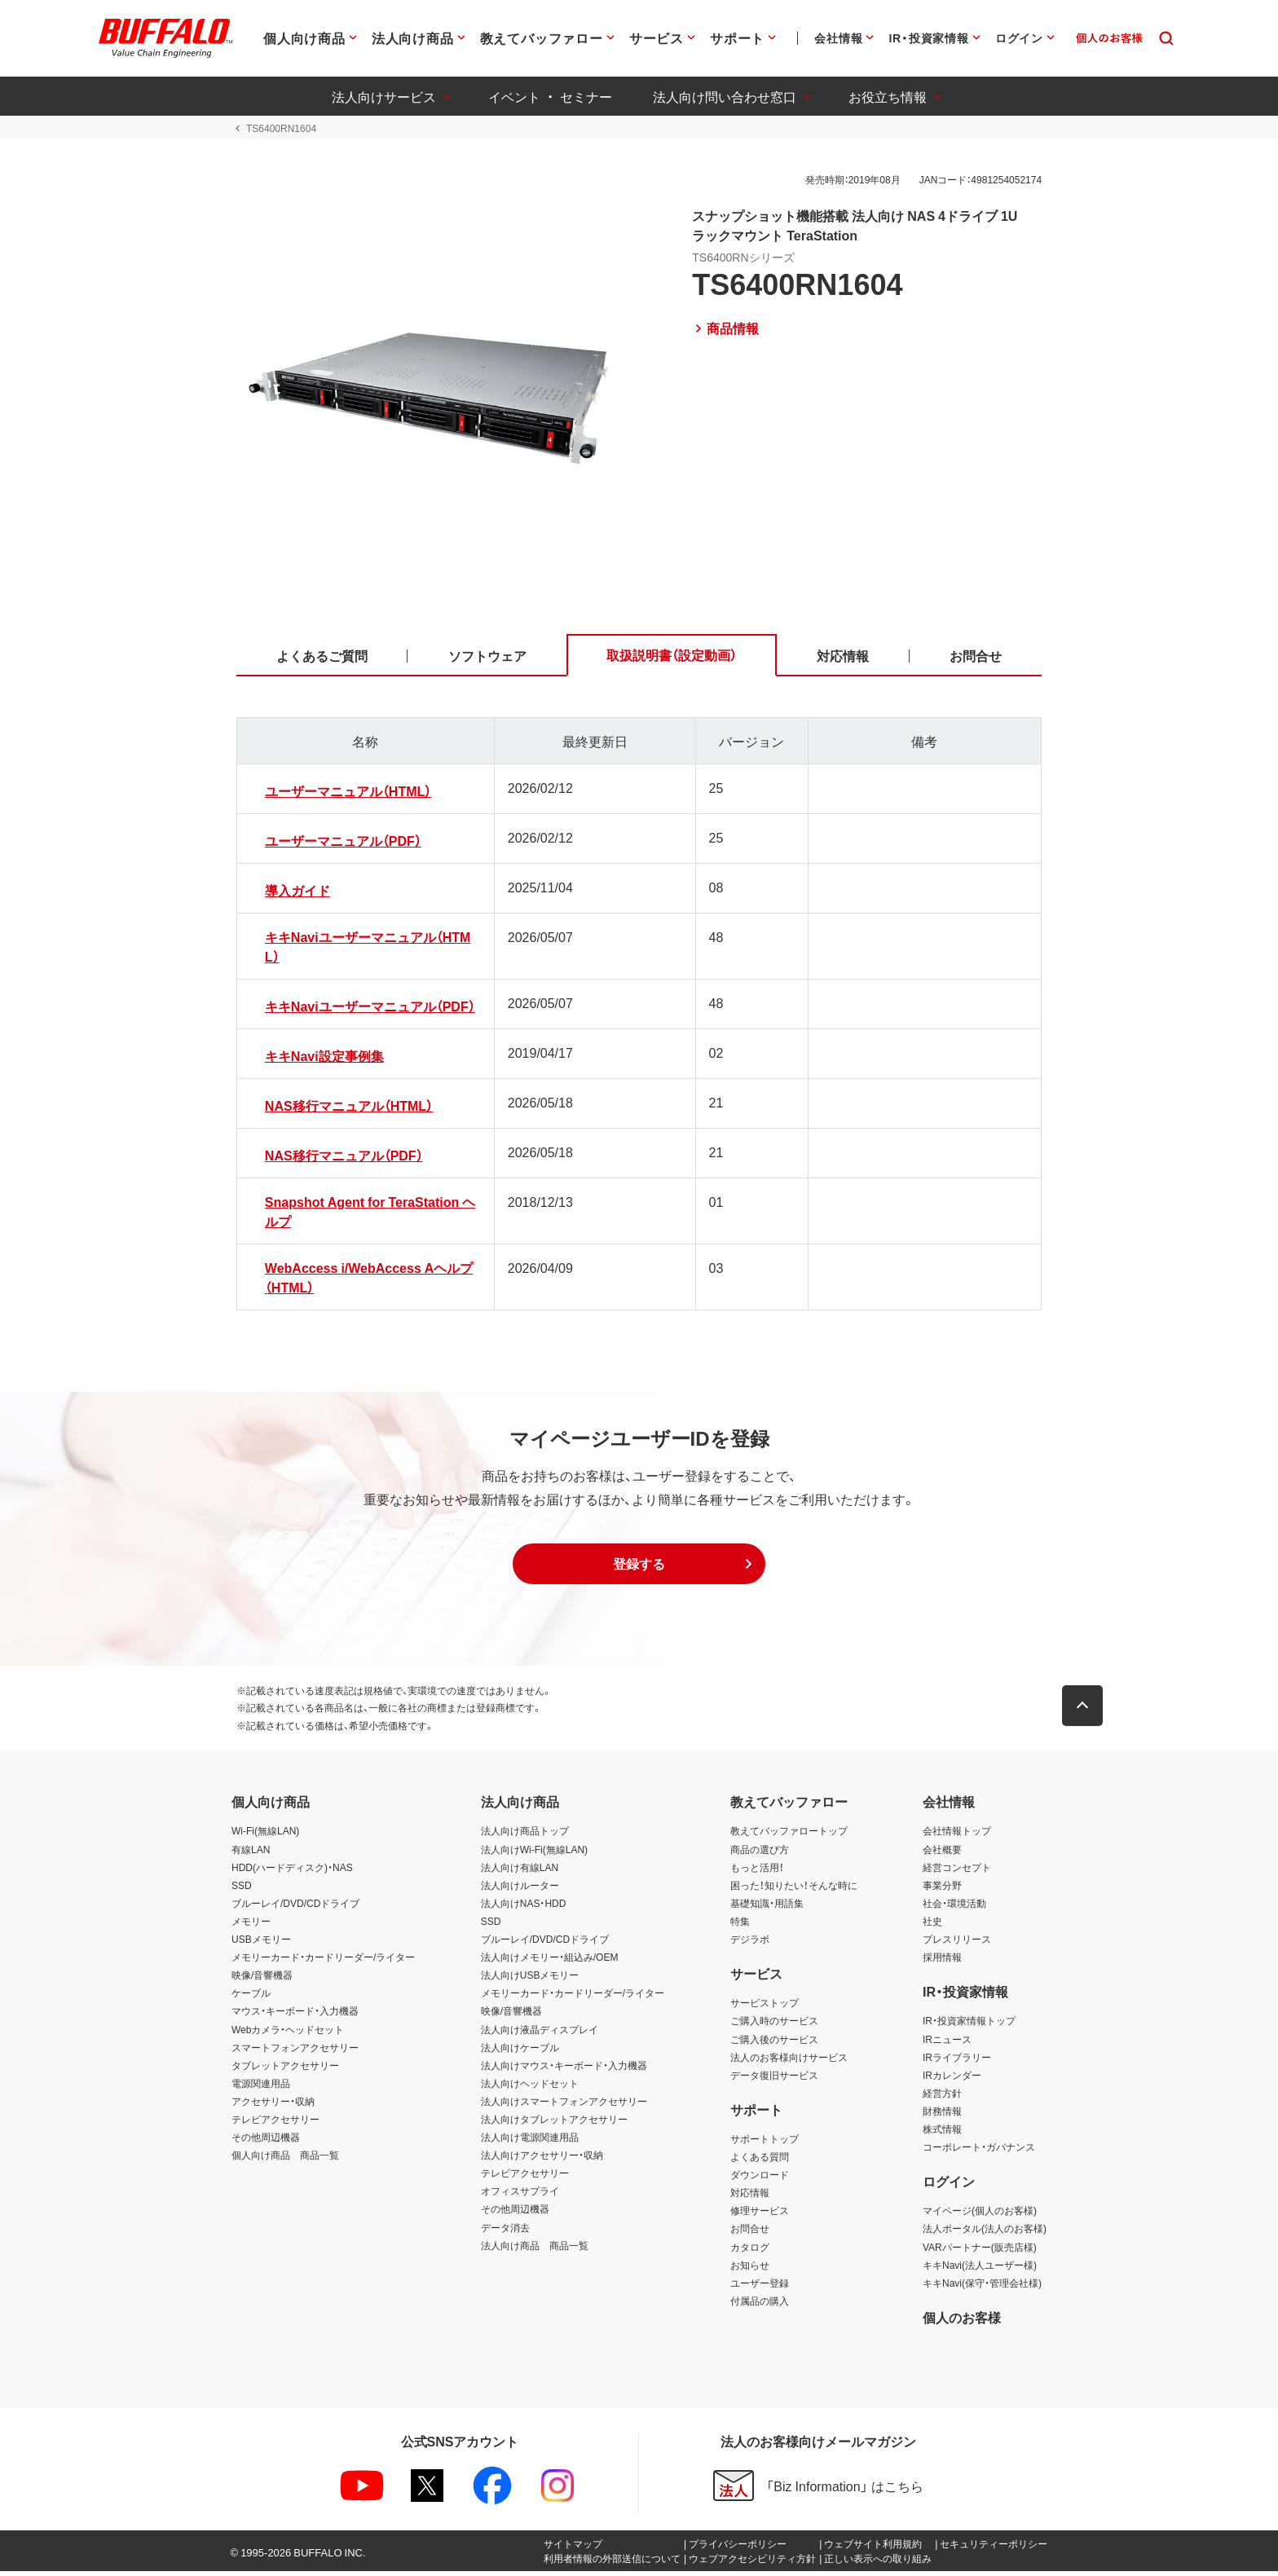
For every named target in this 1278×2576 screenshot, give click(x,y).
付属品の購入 (759, 2304)
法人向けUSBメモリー (530, 1979)
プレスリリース (957, 1943)
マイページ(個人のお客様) (980, 2215)
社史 (932, 1925)
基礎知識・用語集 (767, 1907)
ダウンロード (759, 2179)
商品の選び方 (759, 1853)
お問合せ (749, 2233)
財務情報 (942, 2115)
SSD (241, 1889)
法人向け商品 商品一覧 (534, 2249)
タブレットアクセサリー (285, 2069)
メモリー (251, 1925)
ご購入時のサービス (774, 2025)
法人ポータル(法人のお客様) (985, 2233)
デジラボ (749, 1943)
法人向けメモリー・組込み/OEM (550, 1961)
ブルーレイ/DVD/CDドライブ (295, 1907)
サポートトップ (764, 2143)
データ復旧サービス (774, 2079)
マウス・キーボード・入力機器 (295, 2015)
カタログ (749, 2251)
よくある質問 (759, 2161)
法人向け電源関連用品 (530, 2141)
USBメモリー (261, 1943)
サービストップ (764, 2007)
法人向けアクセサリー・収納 (542, 2159)
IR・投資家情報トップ (969, 2025)
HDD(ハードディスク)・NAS (292, 1871)
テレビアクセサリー (275, 2123)
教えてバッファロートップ (789, 1835)
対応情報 (749, 2197)
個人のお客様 (962, 2322)
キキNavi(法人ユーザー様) (980, 2268)
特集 (740, 1925)
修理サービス (759, 2215)
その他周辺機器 (265, 2141)
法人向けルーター (520, 1889)
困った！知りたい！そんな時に (793, 1889)
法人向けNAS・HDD (523, 1907)
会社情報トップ (957, 1835)
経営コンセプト (957, 1871)
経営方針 (942, 2096)
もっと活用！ (757, 1871)
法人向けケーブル (520, 2051)
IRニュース (947, 2043)
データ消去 (505, 2231)
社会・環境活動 (954, 1907)
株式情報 (942, 2133)
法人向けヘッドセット (530, 2087)
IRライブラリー (957, 2061)
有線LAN (250, 1853)
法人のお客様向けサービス (789, 2061)
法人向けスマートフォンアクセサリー (564, 2105)
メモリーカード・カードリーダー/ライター (323, 1961)
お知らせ (749, 2268)
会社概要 (942, 1853)
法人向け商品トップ (525, 1835)
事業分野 (942, 1889)
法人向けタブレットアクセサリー (554, 2123)
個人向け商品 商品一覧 (285, 2159)
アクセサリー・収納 (273, 2105)
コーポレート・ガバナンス (979, 2151)
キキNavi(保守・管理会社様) (982, 2286)
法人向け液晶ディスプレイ (539, 2033)
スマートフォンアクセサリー (295, 2051)
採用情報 (942, 1961)
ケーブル (251, 1997)
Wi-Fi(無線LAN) (265, 1835)
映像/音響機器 (262, 1979)
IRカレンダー (952, 2079)
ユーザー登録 (759, 2286)
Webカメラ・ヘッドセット (287, 2033)
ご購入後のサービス (774, 2043)
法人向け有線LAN (519, 1871)
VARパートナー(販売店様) (980, 2251)
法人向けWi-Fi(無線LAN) (534, 1853)
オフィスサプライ (520, 2195)
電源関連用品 (260, 2087)
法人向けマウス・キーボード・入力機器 (564, 2069)
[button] (639, 1568)
